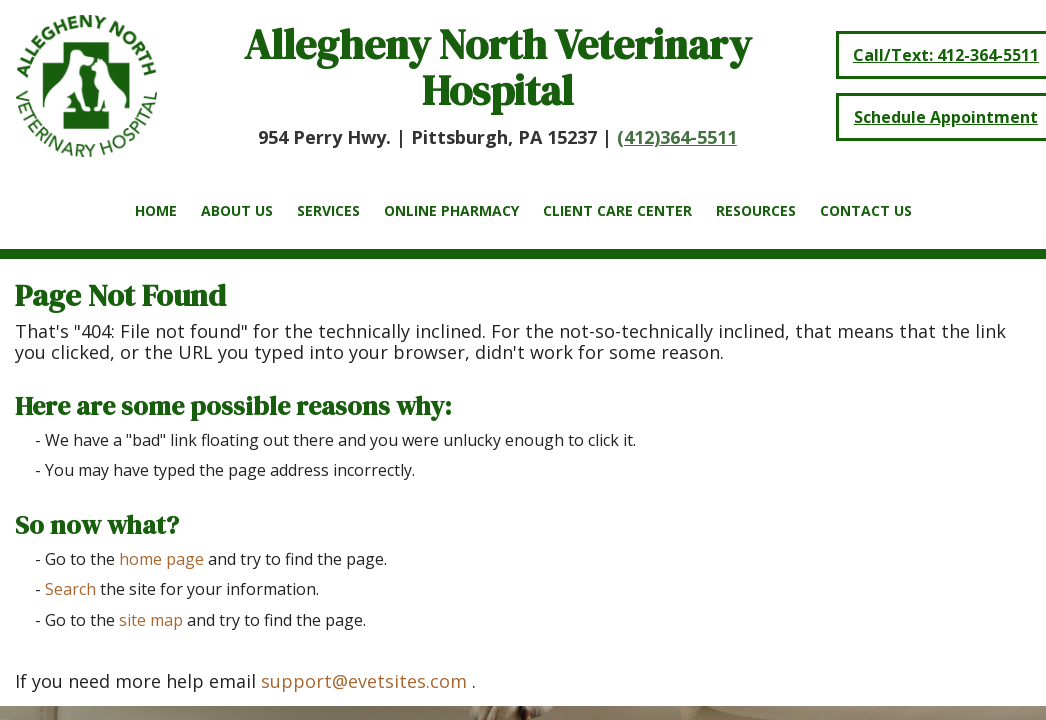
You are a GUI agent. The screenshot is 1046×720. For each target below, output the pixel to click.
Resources (756, 210)
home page (161, 559)
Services (328, 210)
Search (70, 589)
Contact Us (866, 210)
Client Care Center (617, 210)
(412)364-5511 (677, 137)
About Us (237, 210)
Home (156, 210)
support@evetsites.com (364, 681)
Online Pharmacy (451, 210)
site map (151, 620)
